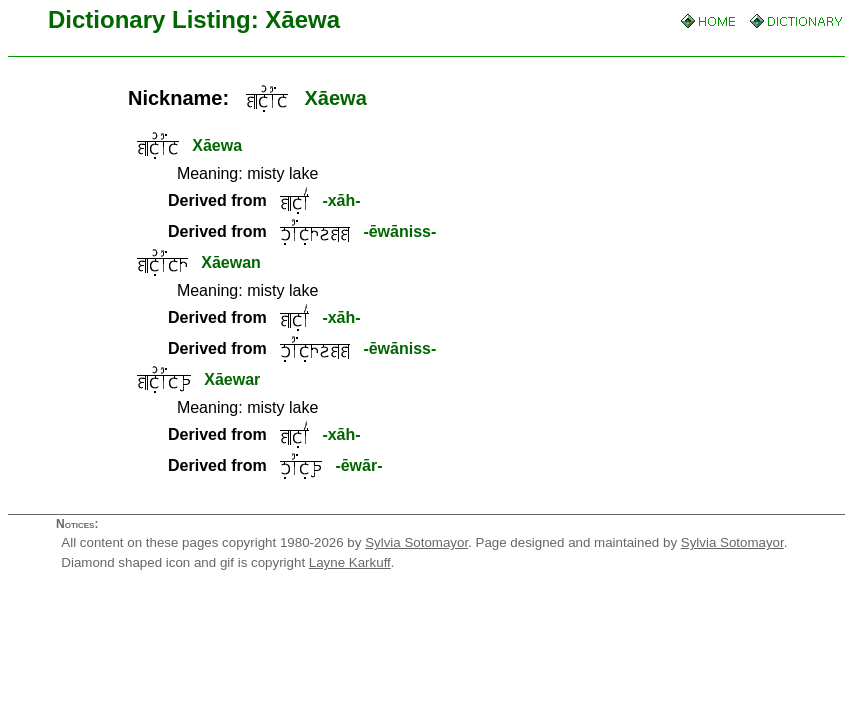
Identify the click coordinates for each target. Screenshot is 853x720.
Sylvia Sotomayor (416, 542)
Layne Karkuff (350, 562)
